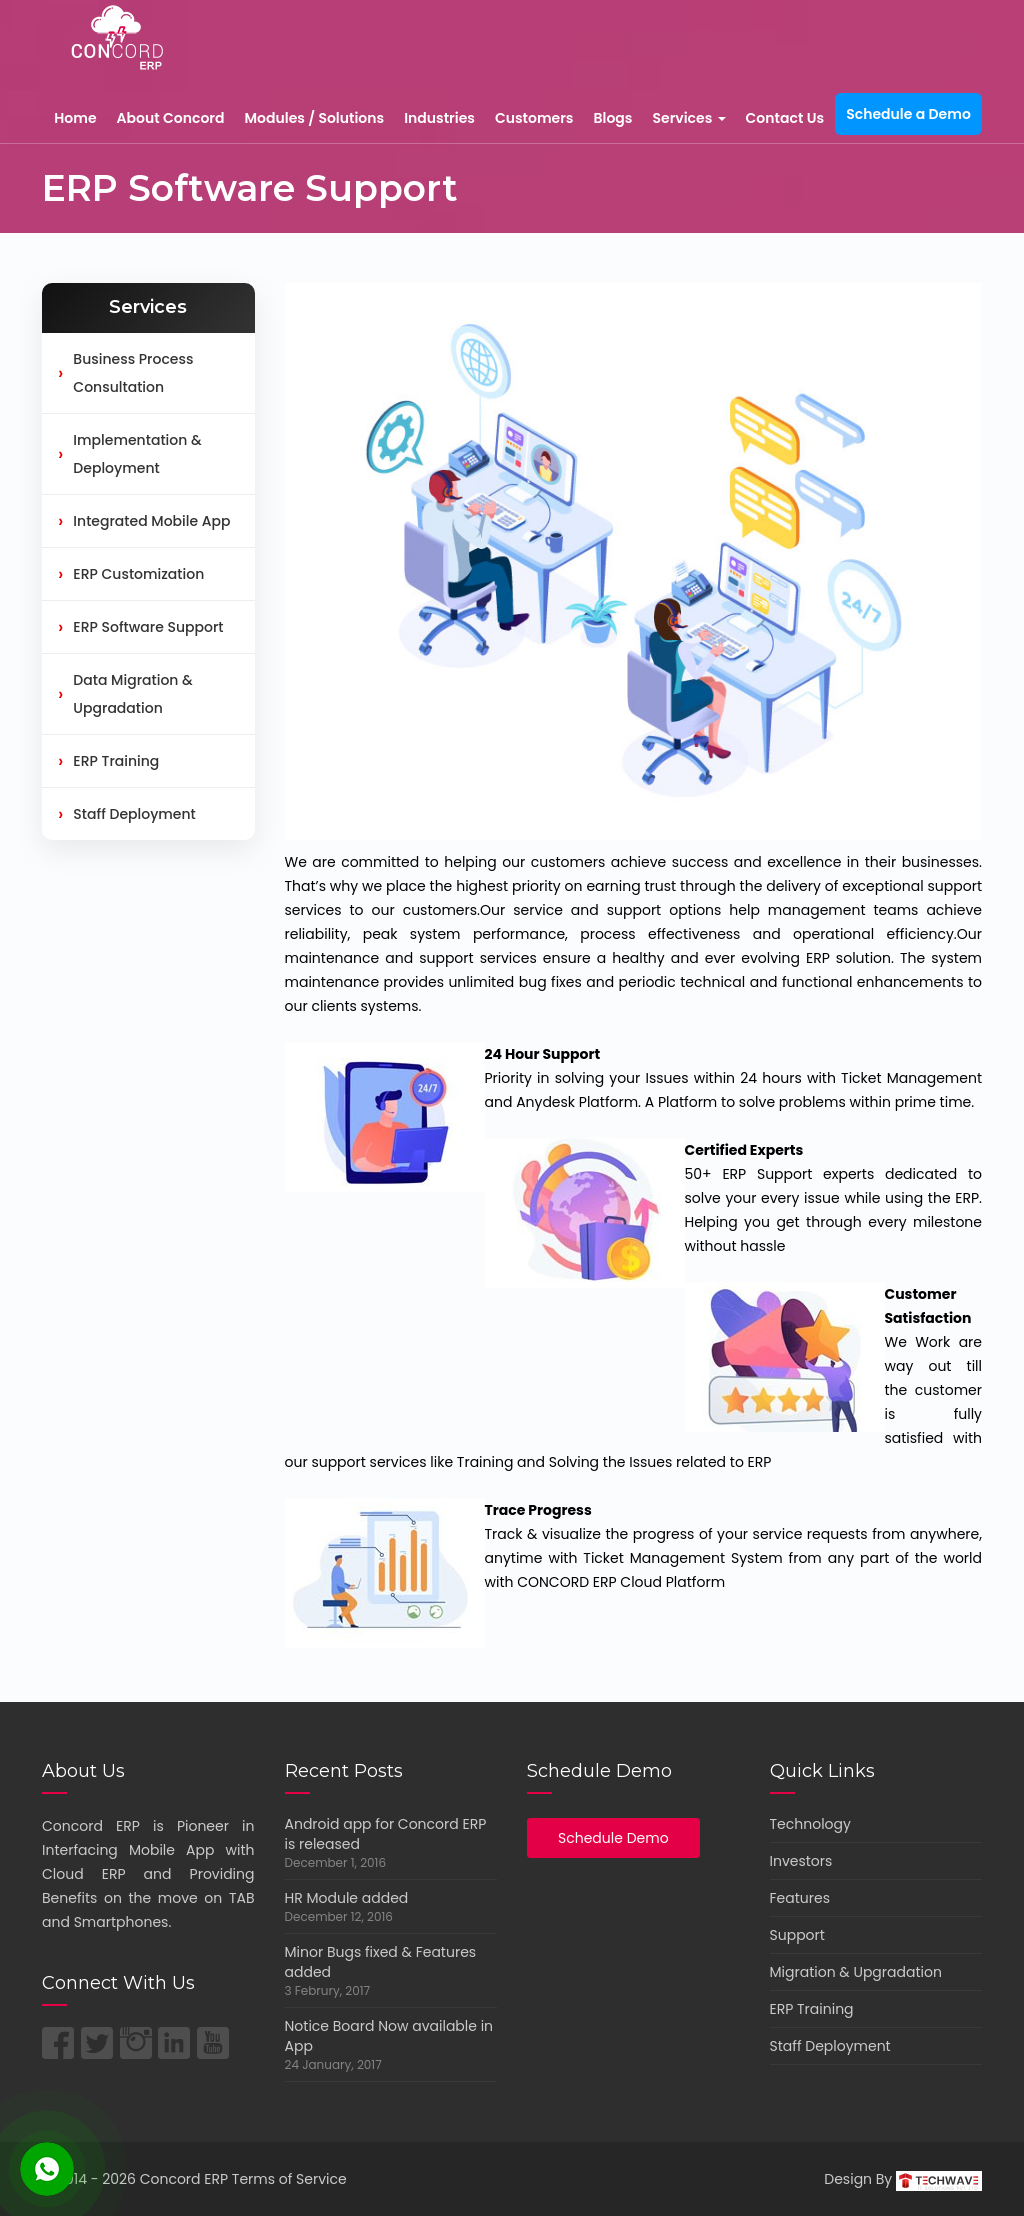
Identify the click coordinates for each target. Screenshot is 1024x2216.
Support (797, 1935)
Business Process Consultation (125, 373)
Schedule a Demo (908, 114)
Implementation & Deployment (130, 454)
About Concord (171, 118)
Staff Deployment (127, 814)
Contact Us (785, 118)
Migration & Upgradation (856, 1972)
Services (688, 118)
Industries (439, 118)
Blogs (613, 118)
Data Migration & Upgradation (125, 694)
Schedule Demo (613, 1838)
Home (75, 118)
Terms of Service (289, 2179)
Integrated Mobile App (144, 521)
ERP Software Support (141, 627)
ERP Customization (131, 574)
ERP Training (108, 761)
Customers (534, 118)
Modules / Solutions (314, 118)
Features (800, 1898)
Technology (810, 1824)
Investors (801, 1861)
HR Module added (347, 1898)
